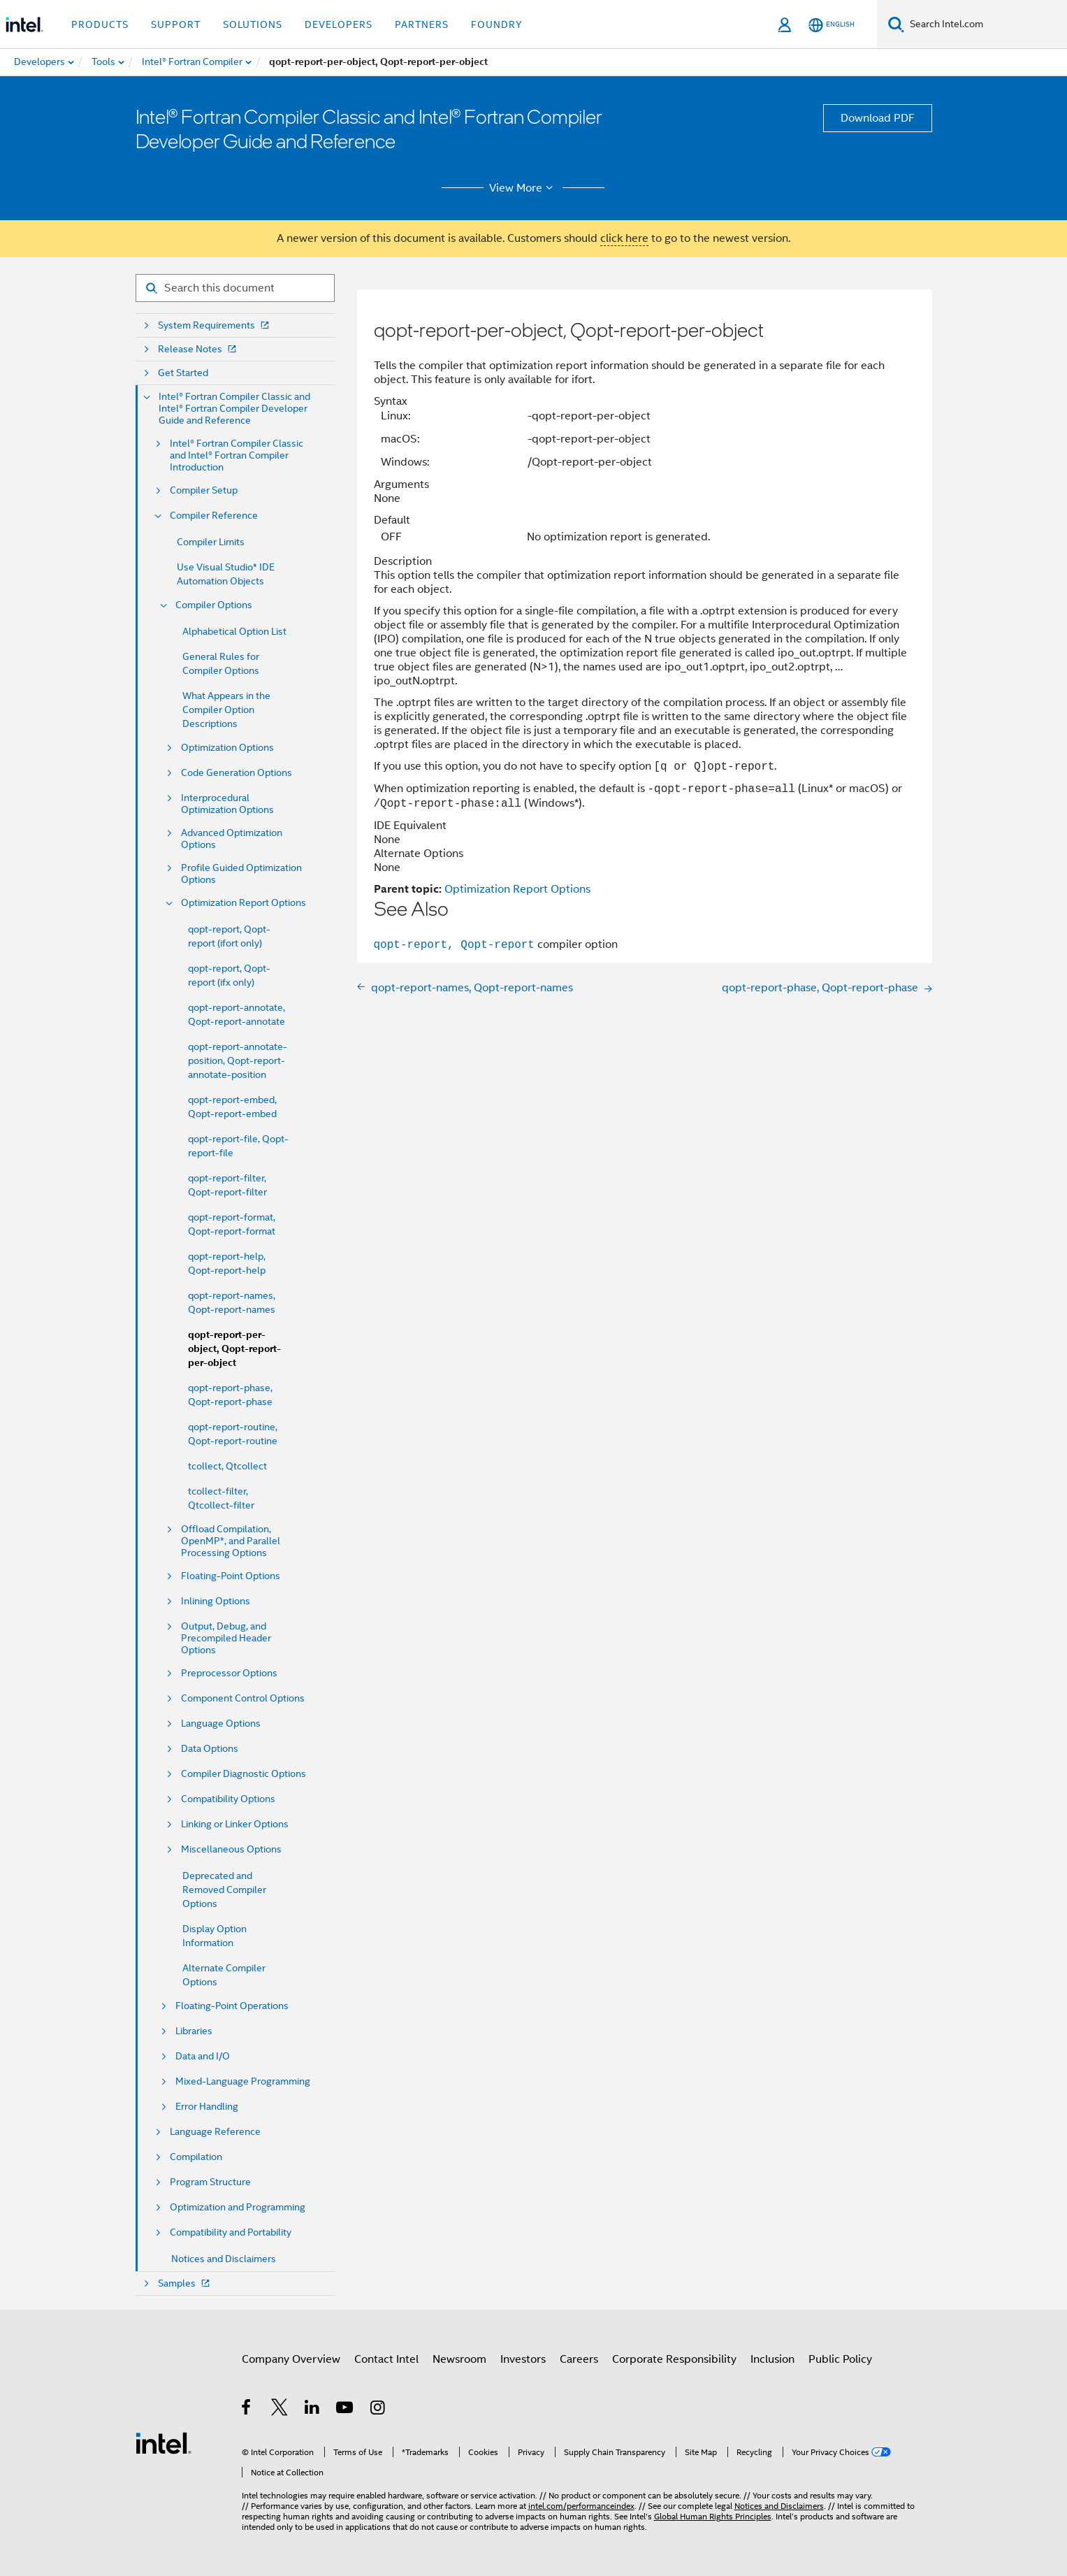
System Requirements (215, 325)
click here (624, 238)
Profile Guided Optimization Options (241, 874)
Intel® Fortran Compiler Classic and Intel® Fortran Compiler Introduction (236, 455)
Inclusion (772, 2359)
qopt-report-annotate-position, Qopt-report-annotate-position (237, 1060)
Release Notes (198, 349)
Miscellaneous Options (231, 1849)
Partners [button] (422, 24)
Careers (579, 2359)
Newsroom (459, 2359)
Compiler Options (213, 605)
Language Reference (215, 2132)
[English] (831, 25)
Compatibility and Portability (230, 2232)
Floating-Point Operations (232, 2006)
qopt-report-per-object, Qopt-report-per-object (234, 1348)
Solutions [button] (252, 24)
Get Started (183, 373)
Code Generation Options (236, 773)
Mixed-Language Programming (242, 2081)
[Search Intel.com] (985, 24)
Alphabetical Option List (234, 631)
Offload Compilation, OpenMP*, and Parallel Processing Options (230, 1541)
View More (523, 188)
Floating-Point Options (230, 1576)
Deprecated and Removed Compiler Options (224, 1889)
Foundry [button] (497, 24)
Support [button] (176, 24)
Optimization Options (227, 748)
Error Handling (206, 2107)
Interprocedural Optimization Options (227, 804)
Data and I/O (202, 2056)
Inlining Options (215, 1601)
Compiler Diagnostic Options (243, 1774)
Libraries (193, 2031)
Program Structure (210, 2182)
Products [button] (100, 24)
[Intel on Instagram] (378, 2409)
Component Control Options (243, 1698)
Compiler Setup (204, 490)
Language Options (221, 1723)
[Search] (896, 24)
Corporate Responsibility (674, 2359)
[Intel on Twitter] (280, 2409)
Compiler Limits (211, 541)
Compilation (196, 2157)
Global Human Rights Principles (712, 2516)
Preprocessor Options (229, 1673)
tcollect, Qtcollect (227, 1466)
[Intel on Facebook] (247, 2409)
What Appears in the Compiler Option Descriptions (226, 709)
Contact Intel (386, 2359)
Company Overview (291, 2359)
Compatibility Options (228, 1799)
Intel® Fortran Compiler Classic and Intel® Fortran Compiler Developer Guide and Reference (234, 408)
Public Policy (840, 2359)
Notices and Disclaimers (223, 2258)
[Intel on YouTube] (345, 2409)
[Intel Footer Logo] (163, 2442)
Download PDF (878, 118)
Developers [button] (338, 24)
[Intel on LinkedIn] (313, 2409)
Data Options (209, 1749)
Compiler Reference (214, 515)
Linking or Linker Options (235, 1824)
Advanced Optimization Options (231, 839)
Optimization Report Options (243, 903)
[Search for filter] (235, 288)
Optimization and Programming (237, 2207)
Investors (523, 2359)
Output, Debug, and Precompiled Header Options (226, 1638)
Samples (185, 2283)
